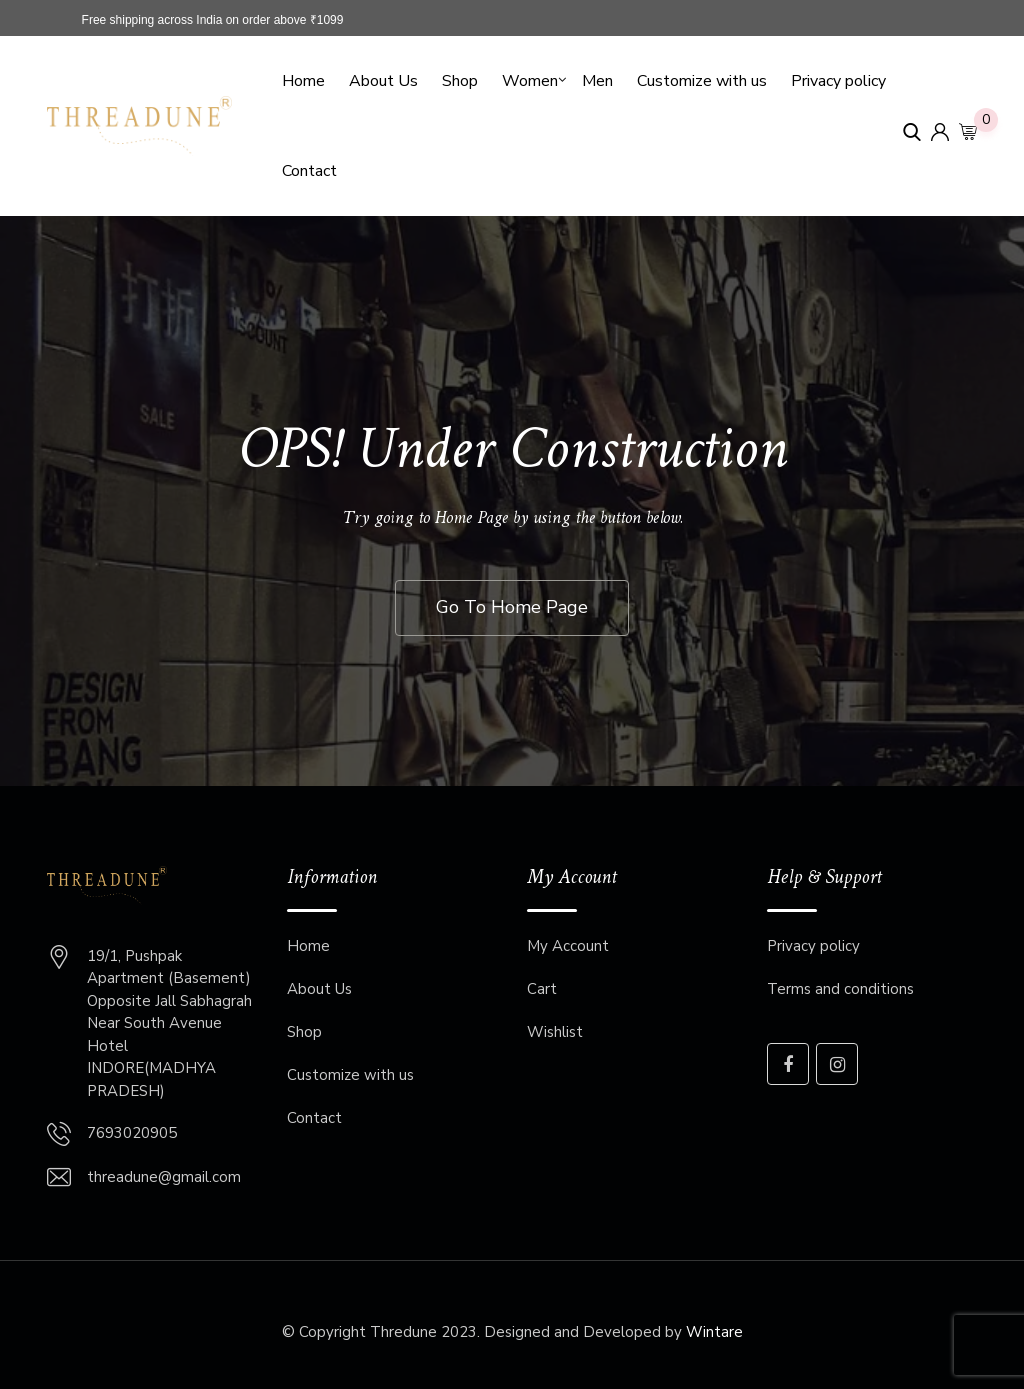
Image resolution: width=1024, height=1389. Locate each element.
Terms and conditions (840, 989)
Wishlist (555, 1032)
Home (303, 81)
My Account (568, 946)
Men (597, 81)
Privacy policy (838, 81)
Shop (460, 81)
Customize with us (702, 81)
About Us (383, 81)
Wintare (714, 1332)
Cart (542, 989)
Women (530, 81)
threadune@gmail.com (164, 1177)
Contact (309, 171)
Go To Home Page (512, 607)
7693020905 (132, 1133)
